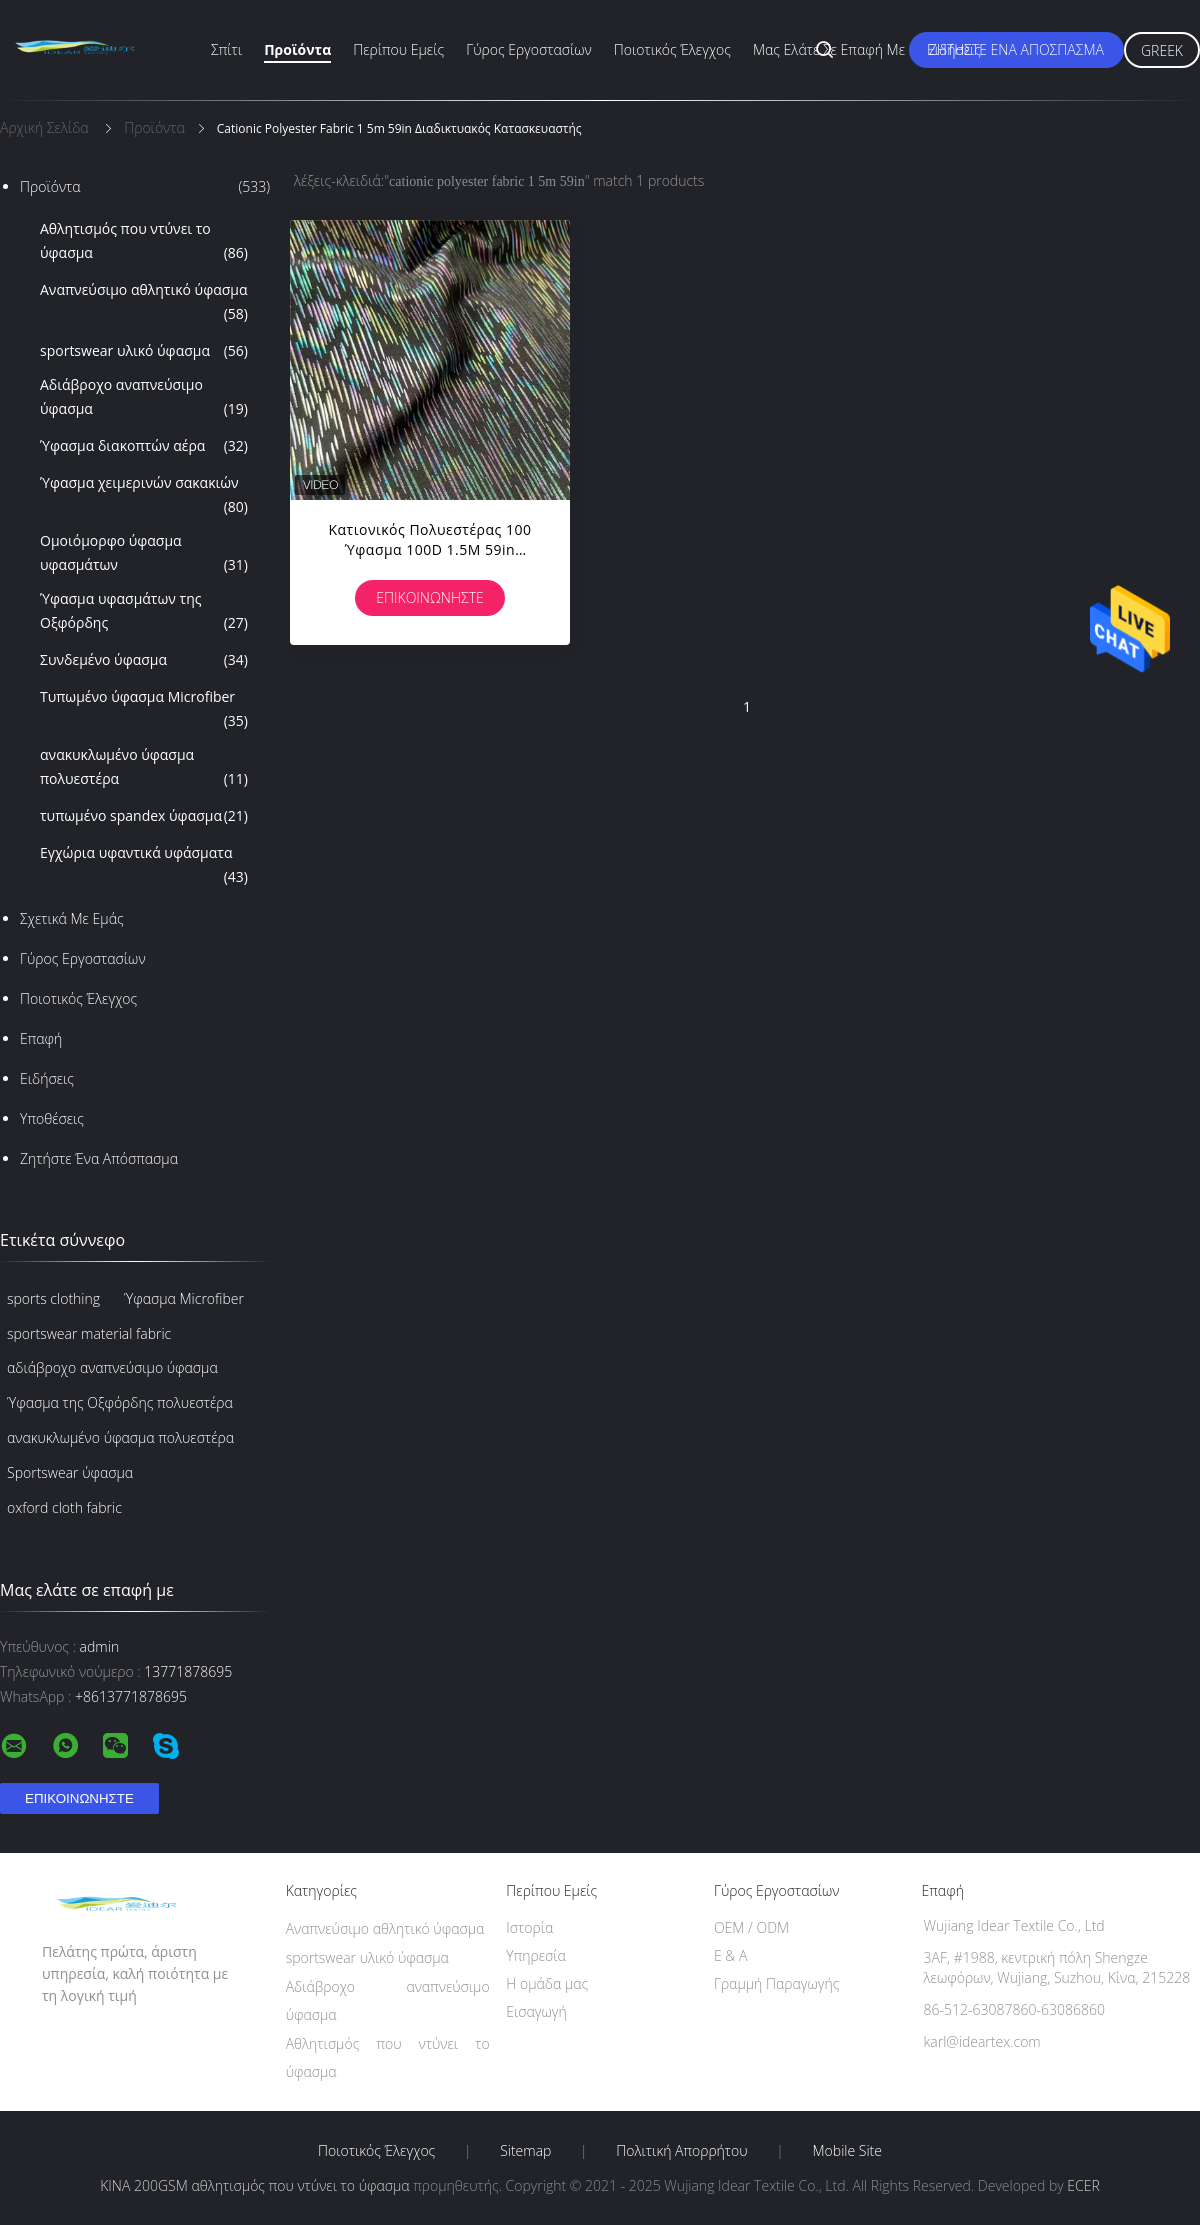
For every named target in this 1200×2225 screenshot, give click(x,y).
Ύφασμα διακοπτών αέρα (144, 446)
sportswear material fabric (89, 1333)
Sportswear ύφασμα (70, 1472)
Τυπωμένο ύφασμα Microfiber (144, 710)
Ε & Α (730, 1955)
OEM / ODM (751, 1927)
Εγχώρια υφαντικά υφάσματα (144, 866)
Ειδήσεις (954, 49)
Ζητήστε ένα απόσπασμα (1016, 49)
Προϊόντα (297, 49)
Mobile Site (847, 2151)
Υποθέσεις (52, 1118)
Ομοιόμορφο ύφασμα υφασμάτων (144, 554)
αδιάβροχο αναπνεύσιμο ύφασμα (112, 1367)
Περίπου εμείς (398, 49)
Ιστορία (529, 1927)
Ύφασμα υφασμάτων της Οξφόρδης (144, 612)
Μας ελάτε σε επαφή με (829, 49)
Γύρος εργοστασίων (529, 49)
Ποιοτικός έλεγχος (672, 49)
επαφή (41, 1038)
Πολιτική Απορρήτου (681, 2151)
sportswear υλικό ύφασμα (144, 351)
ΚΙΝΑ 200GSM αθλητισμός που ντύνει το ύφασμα (254, 2185)
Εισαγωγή (536, 2011)
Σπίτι (226, 49)
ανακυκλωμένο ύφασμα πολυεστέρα (144, 768)
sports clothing (53, 1298)
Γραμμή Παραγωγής (776, 1983)
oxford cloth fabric (64, 1507)
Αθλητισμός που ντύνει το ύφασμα (144, 242)
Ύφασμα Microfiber (184, 1298)
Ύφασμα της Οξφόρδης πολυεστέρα (120, 1402)
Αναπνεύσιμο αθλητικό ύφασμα (144, 303)
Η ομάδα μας (547, 1983)
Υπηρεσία (536, 1955)
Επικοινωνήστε (430, 597)
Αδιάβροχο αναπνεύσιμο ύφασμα (144, 398)
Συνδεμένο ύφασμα (144, 660)
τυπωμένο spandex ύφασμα (144, 816)
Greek (1162, 50)
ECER (1083, 2185)
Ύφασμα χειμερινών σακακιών (144, 496)
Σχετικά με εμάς (72, 918)
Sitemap (525, 2151)
